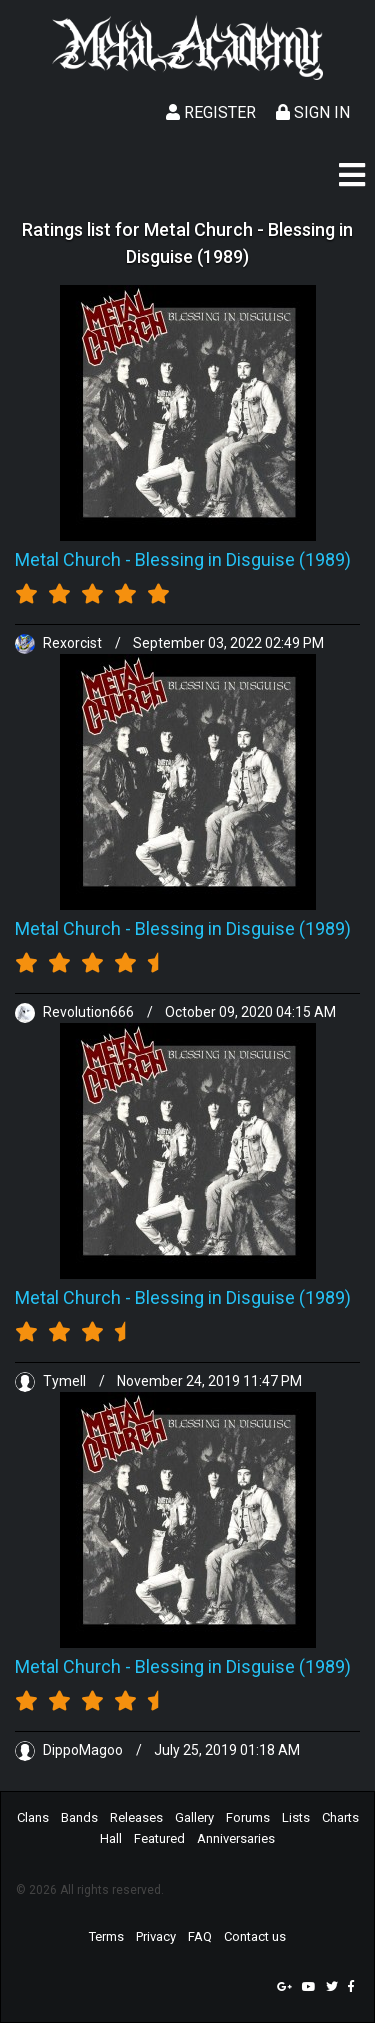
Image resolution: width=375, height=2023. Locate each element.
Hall (111, 1838)
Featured (159, 1838)
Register (211, 112)
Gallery (194, 1817)
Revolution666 (76, 1012)
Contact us (255, 1936)
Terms (106, 1936)
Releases (136, 1817)
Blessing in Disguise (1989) (243, 559)
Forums (248, 1817)
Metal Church (68, 559)
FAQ (200, 1936)
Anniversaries (236, 1838)
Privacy (156, 1936)
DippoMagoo (70, 1750)
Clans (33, 1817)
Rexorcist (60, 643)
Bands (79, 1817)
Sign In (313, 112)
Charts (340, 1817)
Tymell (52, 1381)
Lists (296, 1817)
